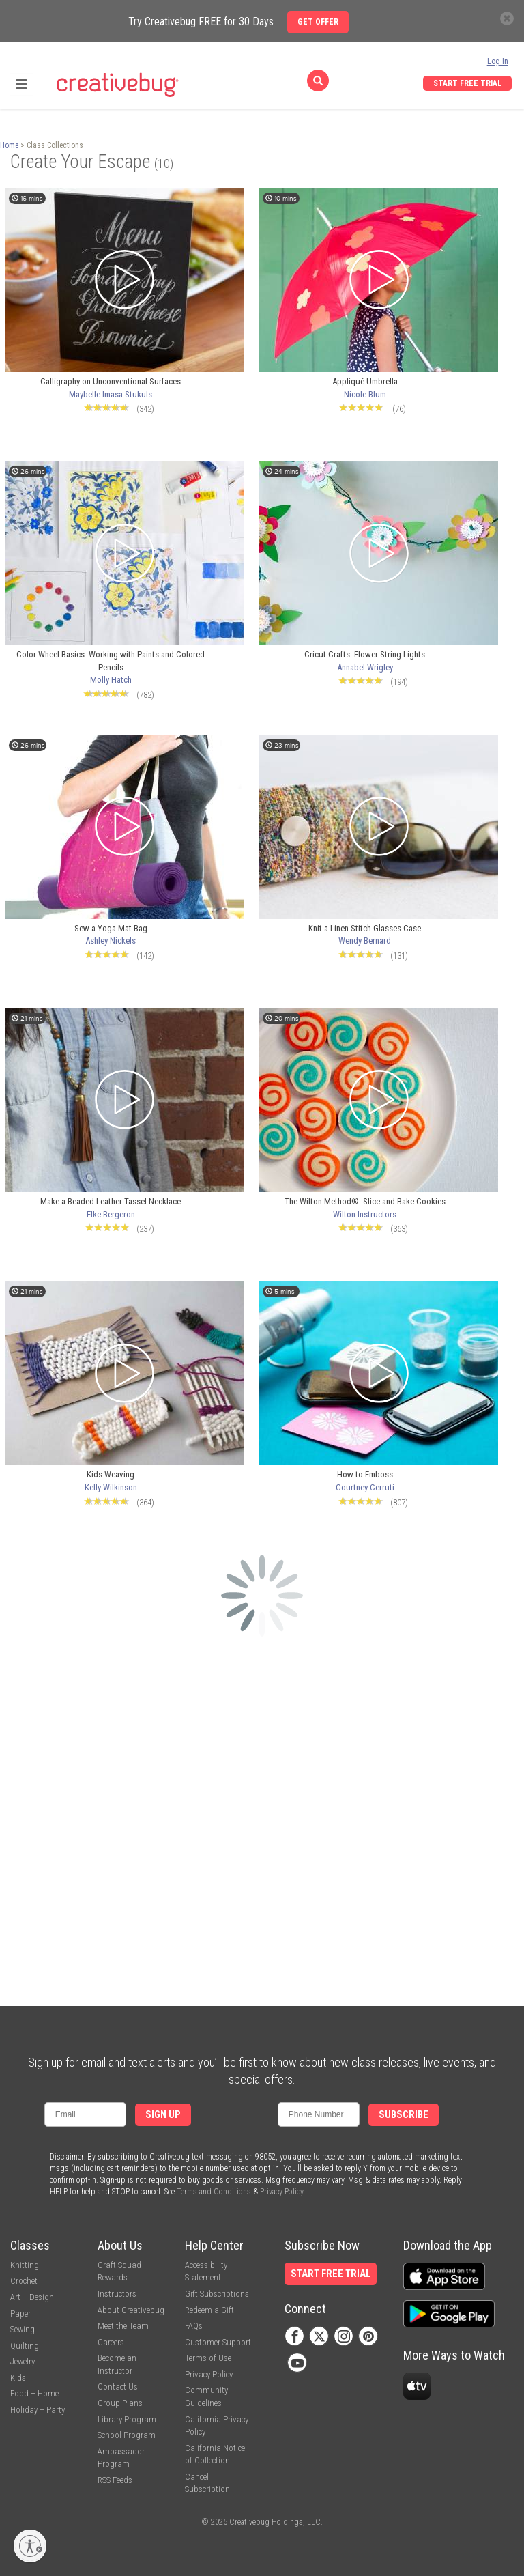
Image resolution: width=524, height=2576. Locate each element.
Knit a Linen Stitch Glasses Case (364, 928)
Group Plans (120, 2403)
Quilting (24, 2345)
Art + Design (32, 2297)
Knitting (24, 2265)
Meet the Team (123, 2326)
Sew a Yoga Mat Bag (110, 928)
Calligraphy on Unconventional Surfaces (110, 381)
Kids (18, 2378)
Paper (20, 2313)
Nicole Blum (365, 394)
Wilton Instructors (364, 1214)
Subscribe (403, 2115)
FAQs (194, 2326)
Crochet (24, 2281)
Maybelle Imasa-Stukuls (110, 394)
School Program (127, 2435)
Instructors (117, 2294)
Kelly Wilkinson (111, 1487)
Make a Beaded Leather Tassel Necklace (110, 1201)
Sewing (22, 2329)
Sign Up (163, 2115)
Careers (111, 2342)
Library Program (127, 2419)
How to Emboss (365, 1474)
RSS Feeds (115, 2480)
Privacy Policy (281, 2191)
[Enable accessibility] (30, 2546)
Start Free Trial (467, 83)
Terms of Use (208, 2358)
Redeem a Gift (209, 2310)
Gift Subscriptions (217, 2294)
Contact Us (118, 2386)
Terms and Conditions (214, 2191)
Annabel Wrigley (365, 667)
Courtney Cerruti (365, 1487)
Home (9, 145)
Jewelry (22, 2361)
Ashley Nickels (110, 940)
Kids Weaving (110, 1474)
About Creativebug (131, 2310)
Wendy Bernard (364, 940)
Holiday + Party (37, 2410)
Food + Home (34, 2393)
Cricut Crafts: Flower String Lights (364, 654)
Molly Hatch (111, 680)
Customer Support (218, 2342)
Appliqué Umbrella (365, 381)
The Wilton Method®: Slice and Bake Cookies (365, 1201)
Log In (497, 61)
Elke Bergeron (111, 1214)
